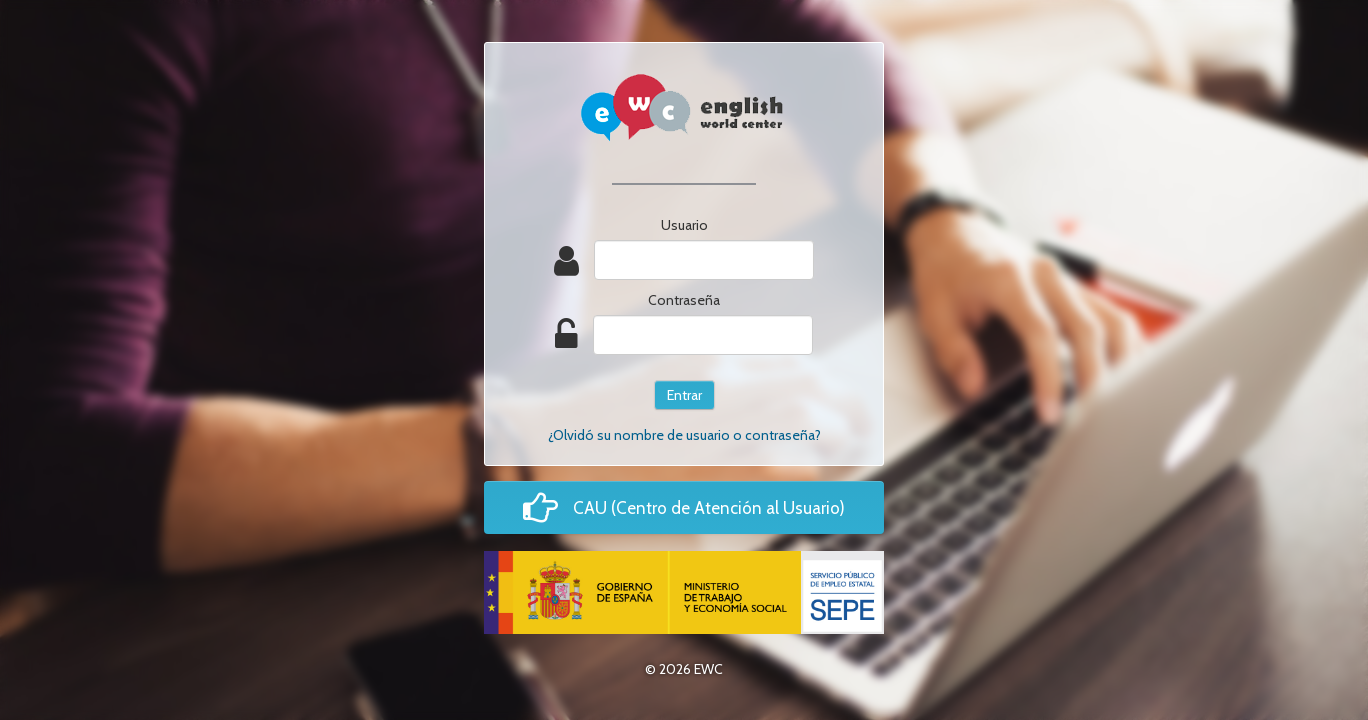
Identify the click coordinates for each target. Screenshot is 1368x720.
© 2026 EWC (684, 669)
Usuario (684, 225)
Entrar (684, 395)
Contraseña (684, 300)
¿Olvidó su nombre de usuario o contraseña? (684, 435)
